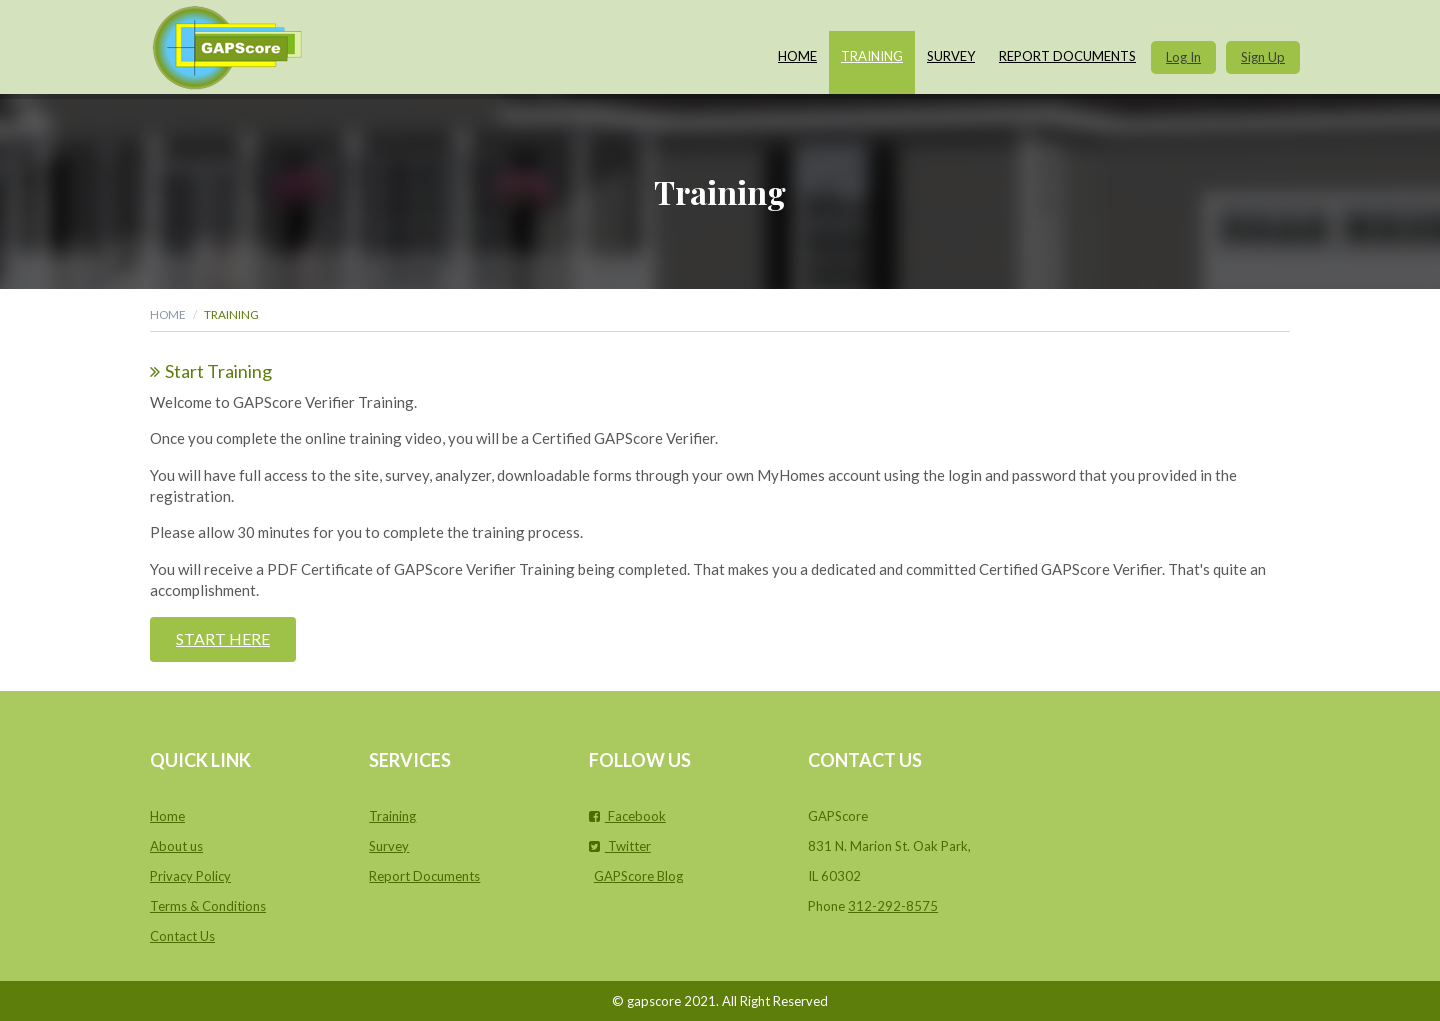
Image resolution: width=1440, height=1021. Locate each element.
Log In (1183, 57)
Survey (951, 56)
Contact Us (182, 936)
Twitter (620, 846)
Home (797, 56)
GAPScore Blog (638, 876)
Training (872, 56)
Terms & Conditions (208, 906)
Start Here (223, 638)
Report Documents (1067, 56)
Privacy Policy (190, 876)
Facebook (627, 816)
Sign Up (1263, 57)
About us (176, 846)
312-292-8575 (893, 906)
